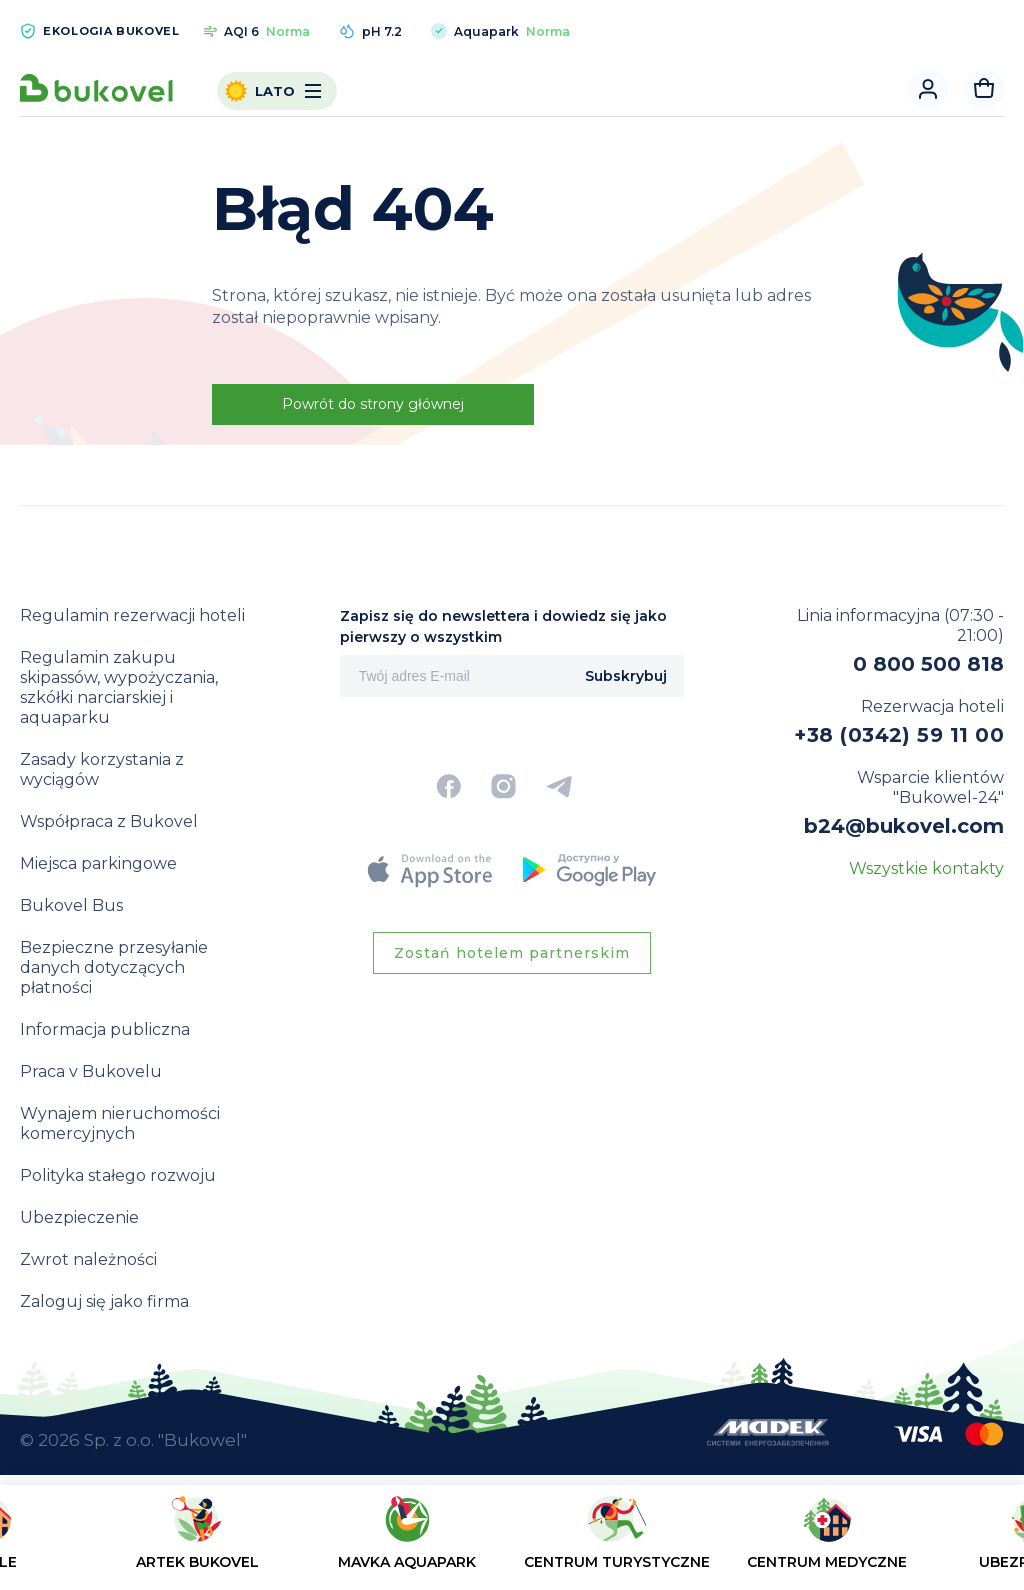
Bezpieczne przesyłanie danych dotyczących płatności (114, 967)
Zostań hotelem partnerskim (512, 953)
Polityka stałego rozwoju (118, 1175)
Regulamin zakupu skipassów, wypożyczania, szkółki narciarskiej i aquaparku (119, 687)
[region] (512, 1541)
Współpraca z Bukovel (109, 821)
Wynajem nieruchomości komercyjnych (120, 1123)
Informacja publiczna (105, 1029)
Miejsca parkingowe (98, 863)
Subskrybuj (626, 676)
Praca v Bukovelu (91, 1071)
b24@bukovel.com (904, 826)
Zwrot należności (88, 1259)
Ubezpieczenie (79, 1217)
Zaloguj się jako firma (104, 1301)
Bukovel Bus (71, 905)
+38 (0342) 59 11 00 (899, 735)
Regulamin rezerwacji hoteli (132, 615)
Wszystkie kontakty (926, 868)
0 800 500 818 (928, 664)
